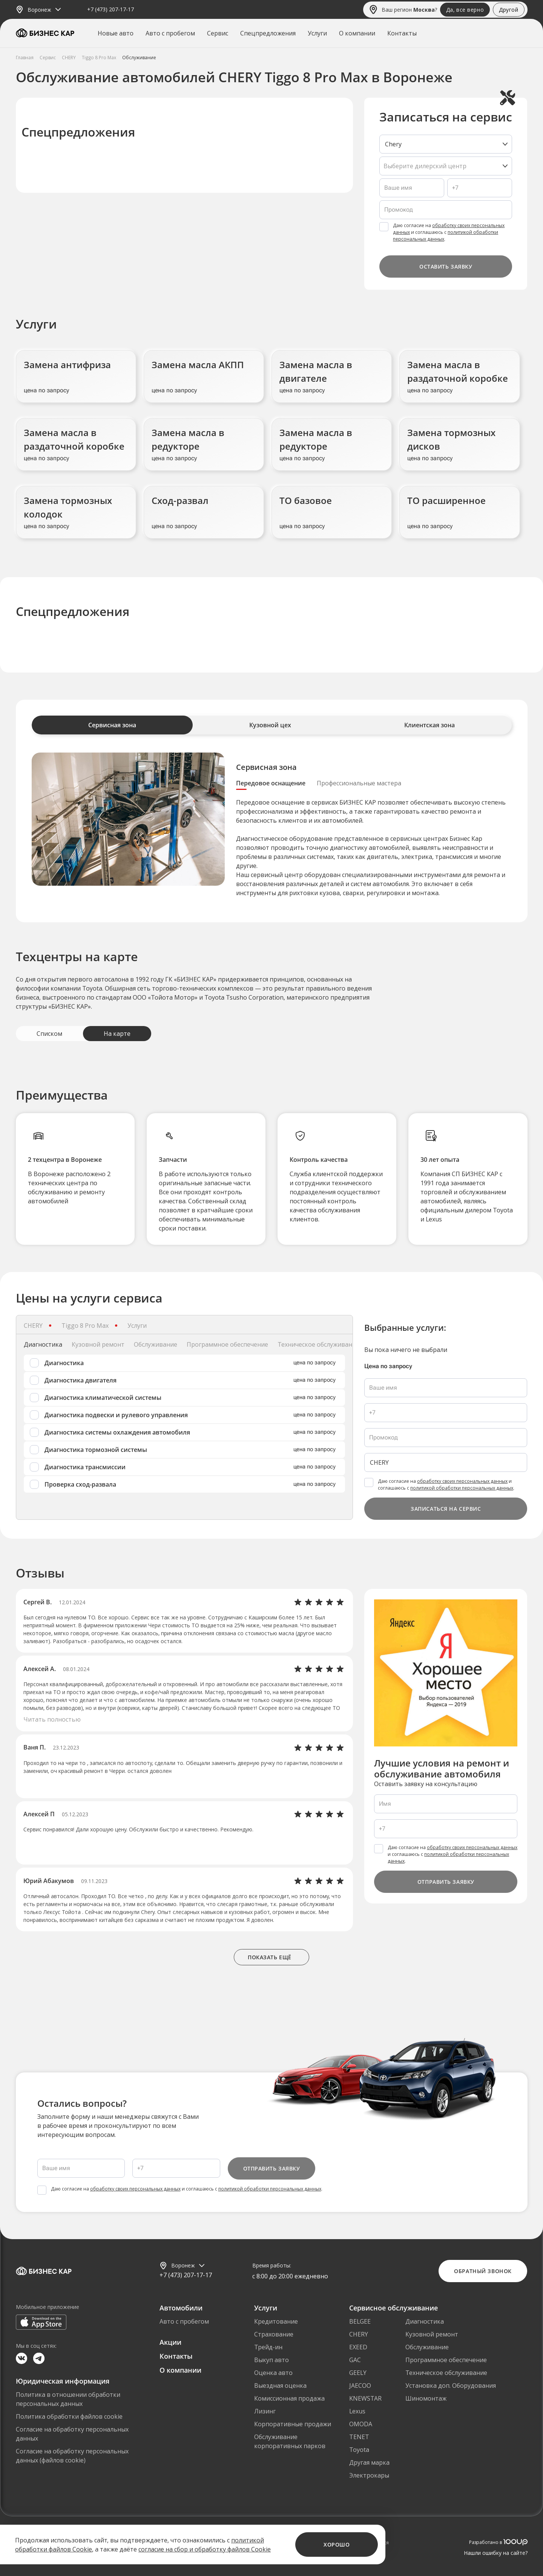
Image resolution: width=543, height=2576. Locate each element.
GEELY (358, 2373)
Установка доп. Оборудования (450, 2385)
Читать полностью (52, 1719)
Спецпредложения (268, 33)
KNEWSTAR (365, 2398)
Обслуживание (427, 2347)
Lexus (357, 2411)
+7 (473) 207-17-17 (110, 9)
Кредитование (276, 2321)
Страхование (273, 2334)
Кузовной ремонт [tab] (98, 1344)
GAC (355, 2360)
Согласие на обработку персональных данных (72, 2433)
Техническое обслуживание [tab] (318, 1344)
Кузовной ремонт (431, 2334)
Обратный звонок (482, 2271)
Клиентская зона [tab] (429, 725)
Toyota (359, 2449)
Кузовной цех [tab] (270, 725)
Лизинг (265, 2411)
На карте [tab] (117, 1033)
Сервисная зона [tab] (112, 725)
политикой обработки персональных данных (461, 1488)
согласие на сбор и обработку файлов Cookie (204, 2549)
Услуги (317, 33)
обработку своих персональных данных (462, 1481)
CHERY (358, 2334)
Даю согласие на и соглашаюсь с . (449, 232)
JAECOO (360, 2385)
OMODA (360, 2424)
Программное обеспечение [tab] (227, 1344)
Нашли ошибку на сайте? (496, 2552)
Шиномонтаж (425, 2398)
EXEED (358, 2347)
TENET (359, 2437)
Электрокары (369, 2475)
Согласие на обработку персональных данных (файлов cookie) (72, 2455)
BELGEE (360, 2321)
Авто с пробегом (170, 33)
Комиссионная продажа (289, 2398)
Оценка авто (273, 2373)
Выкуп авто (271, 2360)
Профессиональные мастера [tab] (359, 783)
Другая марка (369, 2462)
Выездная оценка (280, 2385)
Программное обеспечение (446, 2360)
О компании (357, 33)
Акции (170, 2342)
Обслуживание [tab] (155, 1344)
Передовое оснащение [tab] (270, 783)
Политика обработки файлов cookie (69, 2416)
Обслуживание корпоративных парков (289, 2441)
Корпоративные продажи (292, 2424)
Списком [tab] (49, 1033)
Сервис (217, 33)
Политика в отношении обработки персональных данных (68, 2399)
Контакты (402, 33)
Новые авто (115, 33)
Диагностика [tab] (43, 1344)
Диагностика (424, 2321)
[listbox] (445, 144)
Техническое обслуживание (446, 2373)
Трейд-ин (268, 2347)
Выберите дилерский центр (424, 166)
